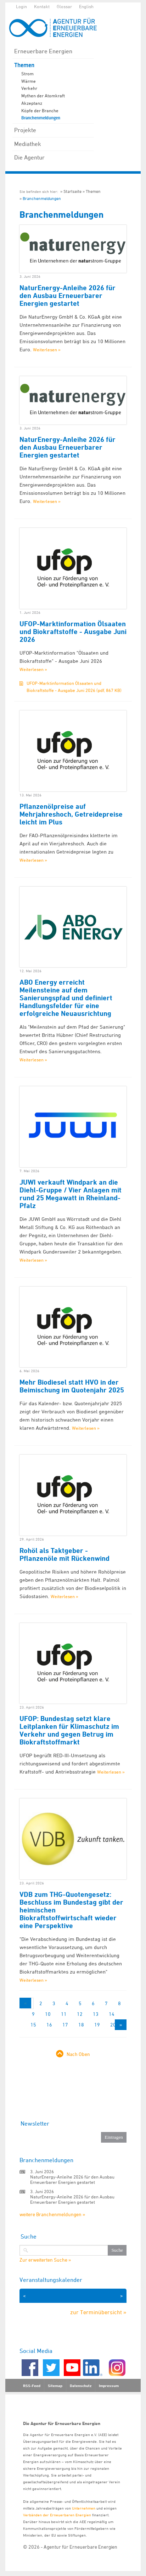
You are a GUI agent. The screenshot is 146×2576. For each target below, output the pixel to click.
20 (113, 2025)
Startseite (72, 191)
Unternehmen (83, 2508)
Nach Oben (78, 2054)
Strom (27, 73)
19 (97, 2025)
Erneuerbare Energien (43, 51)
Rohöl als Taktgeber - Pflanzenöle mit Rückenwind (64, 1554)
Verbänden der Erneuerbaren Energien (57, 2514)
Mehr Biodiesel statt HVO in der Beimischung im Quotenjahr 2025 (71, 1386)
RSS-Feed (31, 2385)
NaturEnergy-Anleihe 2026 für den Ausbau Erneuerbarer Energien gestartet (67, 295)
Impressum (109, 2385)
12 (80, 2014)
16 (49, 2025)
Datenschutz (80, 2385)
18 (81, 2025)
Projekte (25, 130)
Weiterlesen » (47, 349)
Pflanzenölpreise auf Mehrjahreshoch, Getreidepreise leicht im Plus (71, 814)
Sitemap (55, 2385)
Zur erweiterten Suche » (45, 2259)
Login (21, 6)
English (86, 6)
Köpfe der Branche (39, 110)
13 (96, 2014)
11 (64, 2014)
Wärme (28, 81)
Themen (24, 65)
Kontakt (42, 6)
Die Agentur (29, 157)
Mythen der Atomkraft (43, 95)
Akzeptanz (31, 103)
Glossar (64, 6)
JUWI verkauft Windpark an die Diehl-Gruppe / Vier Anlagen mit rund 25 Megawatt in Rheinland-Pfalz (70, 1194)
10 (48, 2014)
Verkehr (29, 88)
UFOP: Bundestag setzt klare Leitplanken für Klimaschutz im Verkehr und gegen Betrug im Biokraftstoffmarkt (69, 1730)
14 (111, 2014)
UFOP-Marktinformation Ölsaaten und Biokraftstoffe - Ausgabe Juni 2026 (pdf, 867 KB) (74, 686)
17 (65, 2025)
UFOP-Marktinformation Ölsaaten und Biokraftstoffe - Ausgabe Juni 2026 (73, 631)
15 (33, 2025)
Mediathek (27, 143)
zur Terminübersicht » (98, 2312)
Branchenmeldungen (40, 117)
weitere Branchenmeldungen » (52, 2214)
